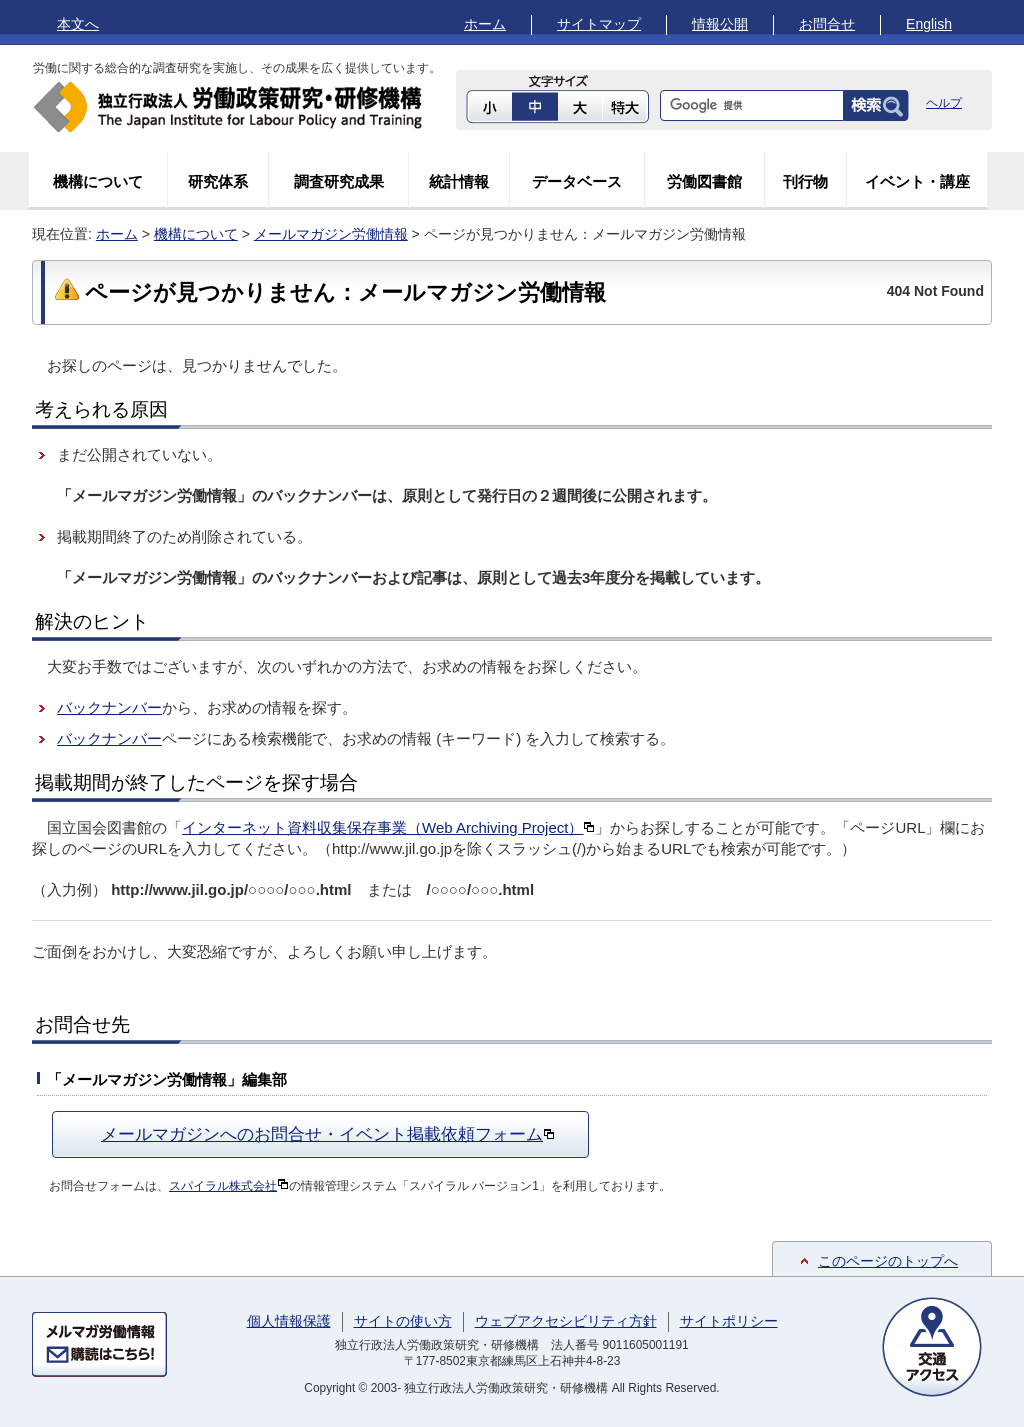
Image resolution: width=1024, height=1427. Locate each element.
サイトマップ (599, 24)
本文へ (78, 24)
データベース (577, 181)
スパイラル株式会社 (229, 1186)
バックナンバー (109, 707)
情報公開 (720, 24)
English (929, 24)
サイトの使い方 (403, 1321)
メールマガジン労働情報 (331, 234)
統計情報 (459, 181)
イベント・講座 (917, 181)
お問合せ (827, 24)
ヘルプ (944, 103)
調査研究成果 (339, 181)
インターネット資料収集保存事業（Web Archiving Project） (388, 827)
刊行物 (805, 181)
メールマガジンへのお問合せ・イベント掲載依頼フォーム (328, 1134)
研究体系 (218, 181)
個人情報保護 (289, 1321)
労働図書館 (704, 181)
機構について (98, 181)
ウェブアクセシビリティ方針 (566, 1321)
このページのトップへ (888, 1261)
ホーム (485, 24)
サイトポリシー (729, 1321)
